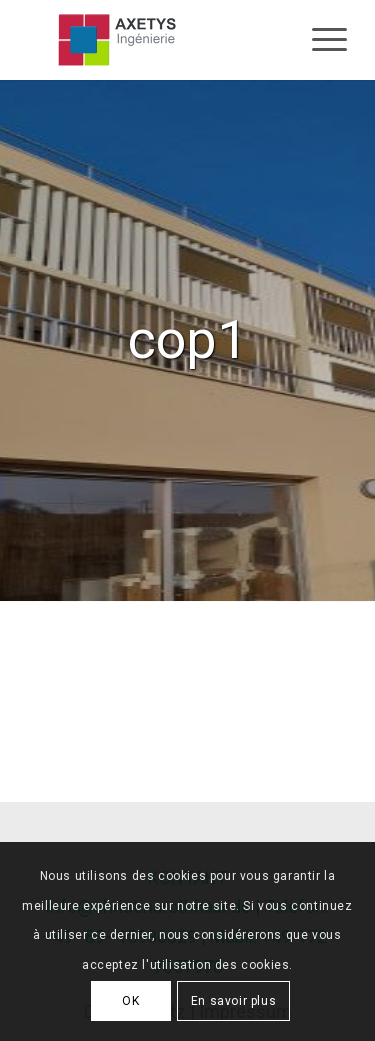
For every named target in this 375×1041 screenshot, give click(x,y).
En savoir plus (233, 1001)
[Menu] (319, 40)
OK (130, 1001)
